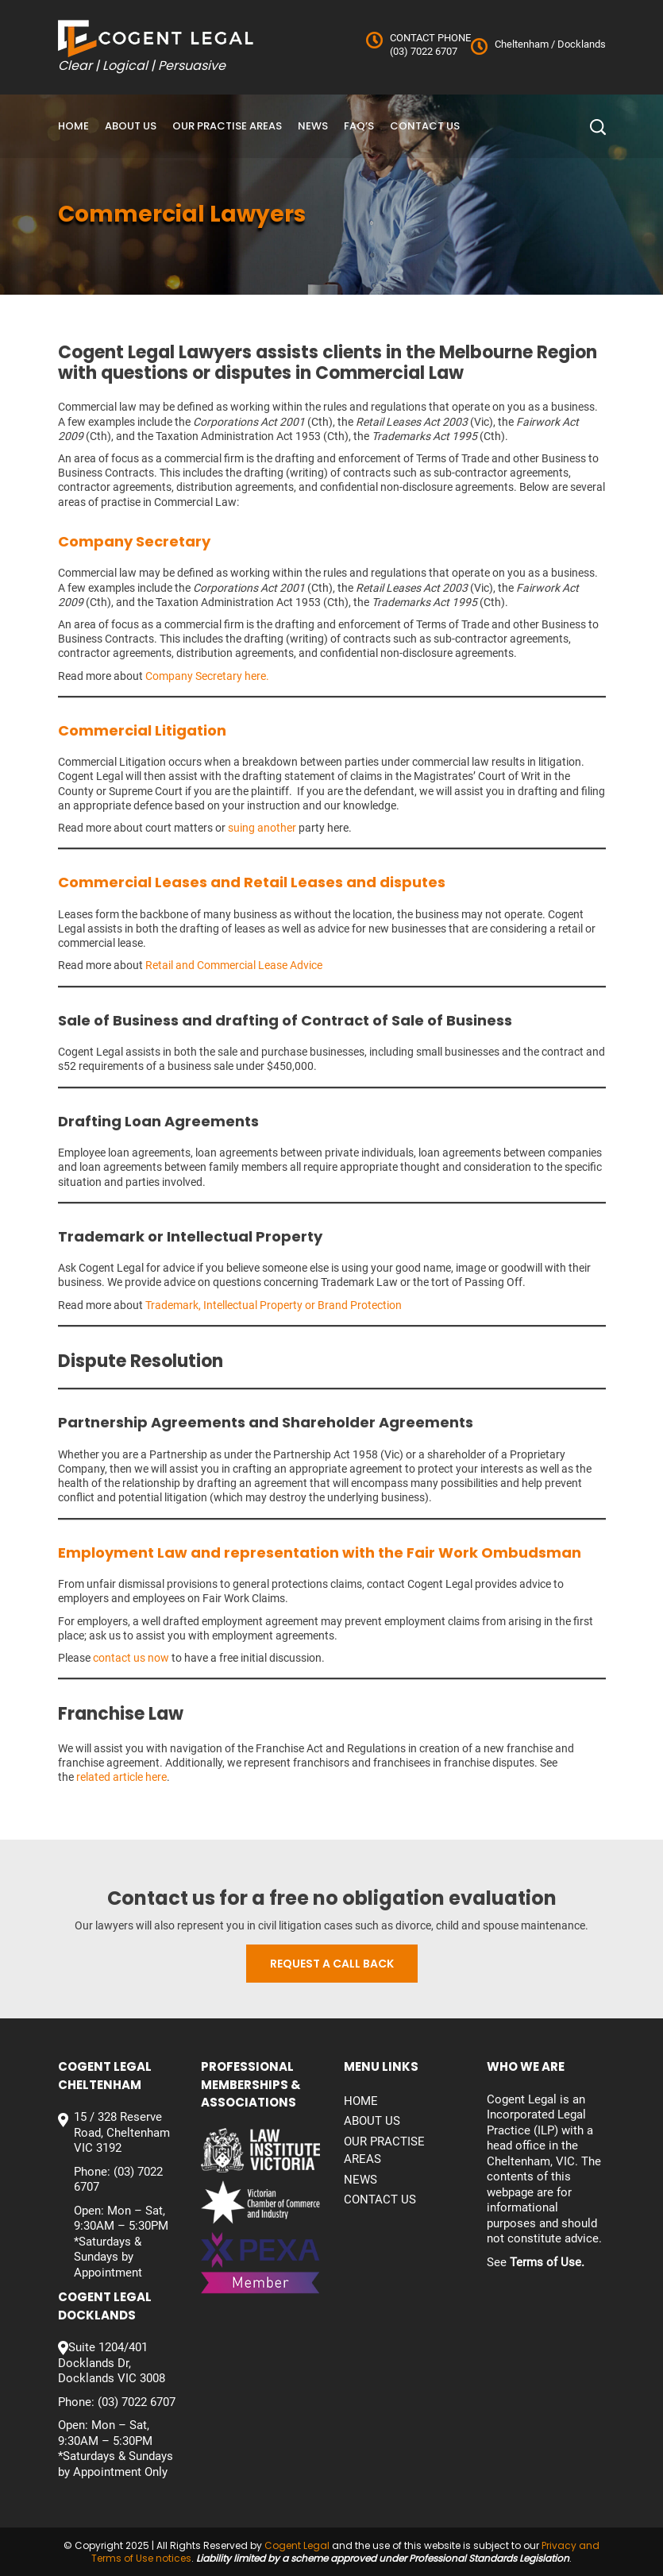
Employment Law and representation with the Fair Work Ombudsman (319, 1552)
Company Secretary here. (207, 676)
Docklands (580, 44)
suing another (262, 827)
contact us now (131, 1657)
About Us (130, 125)
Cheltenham (522, 44)
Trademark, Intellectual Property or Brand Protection (273, 1305)
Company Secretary (134, 541)
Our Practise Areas (227, 125)
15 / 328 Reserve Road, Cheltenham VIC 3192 (122, 2132)
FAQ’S (359, 125)
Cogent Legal (297, 2545)
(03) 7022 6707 (423, 51)
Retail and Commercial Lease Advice (233, 965)
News (313, 125)
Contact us (425, 125)
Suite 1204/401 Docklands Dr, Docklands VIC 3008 (111, 2362)
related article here (121, 1777)
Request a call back (332, 1964)
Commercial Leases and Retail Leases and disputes (251, 882)
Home (73, 125)
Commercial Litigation (142, 730)
